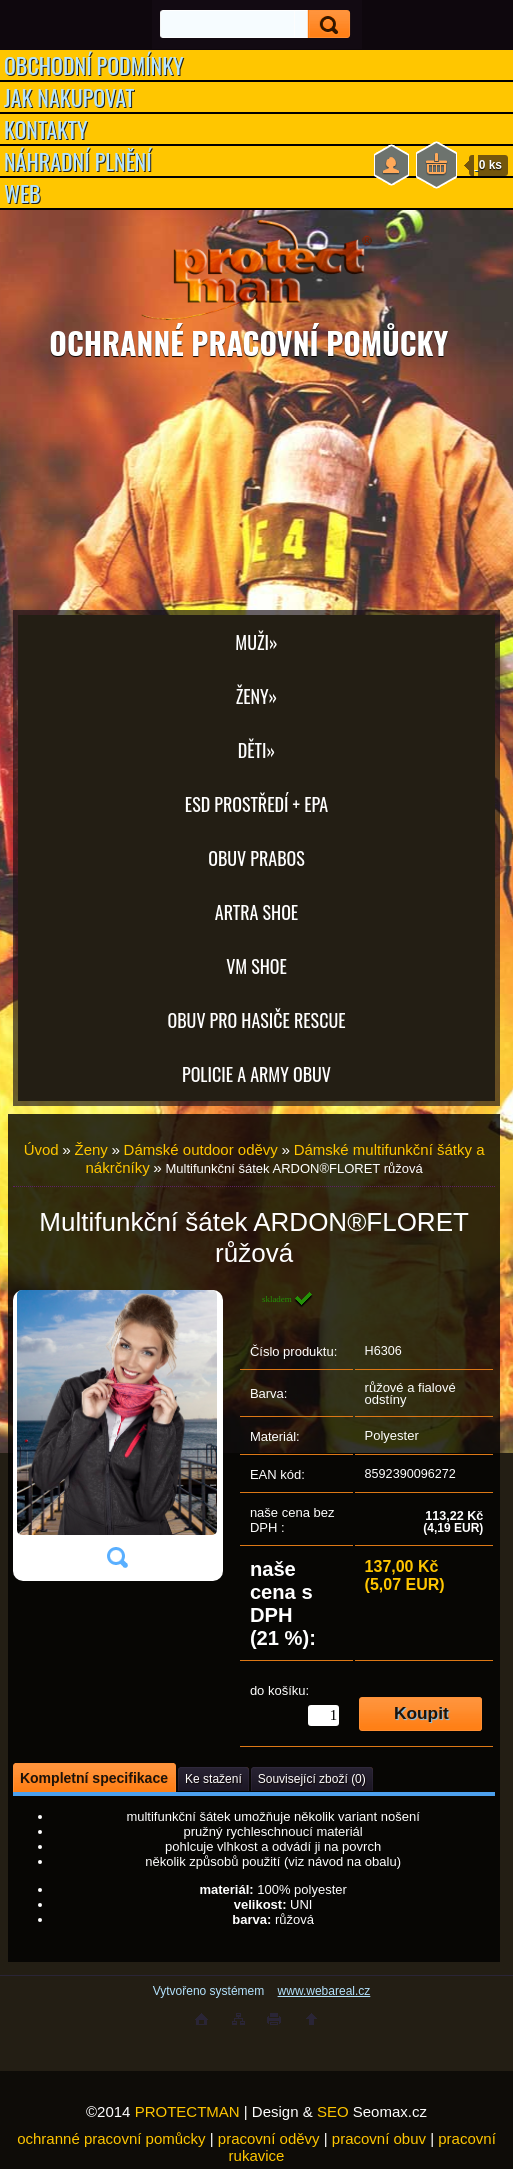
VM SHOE (256, 966)
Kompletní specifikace (94, 1778)
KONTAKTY (46, 129)
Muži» (256, 642)
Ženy (90, 1149)
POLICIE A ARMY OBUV (256, 1074)
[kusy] (323, 1715)
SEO (333, 2111)
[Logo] (256, 270)
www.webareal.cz (324, 1991)
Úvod (41, 1149)
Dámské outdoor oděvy (201, 1149)
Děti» (256, 750)
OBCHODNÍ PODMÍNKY (94, 65)
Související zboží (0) (312, 1779)
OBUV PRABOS (256, 858)
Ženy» (257, 696)
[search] (322, 24)
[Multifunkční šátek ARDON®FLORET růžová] (117, 1436)
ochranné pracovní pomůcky (111, 2138)
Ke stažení (213, 1779)
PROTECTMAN (187, 2111)
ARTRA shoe (256, 912)
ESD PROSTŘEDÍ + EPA (256, 804)
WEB (22, 193)
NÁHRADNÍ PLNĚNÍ (78, 161)
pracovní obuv (379, 2138)
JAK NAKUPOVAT (69, 97)
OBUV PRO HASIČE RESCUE (256, 1020)
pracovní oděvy (269, 2138)
